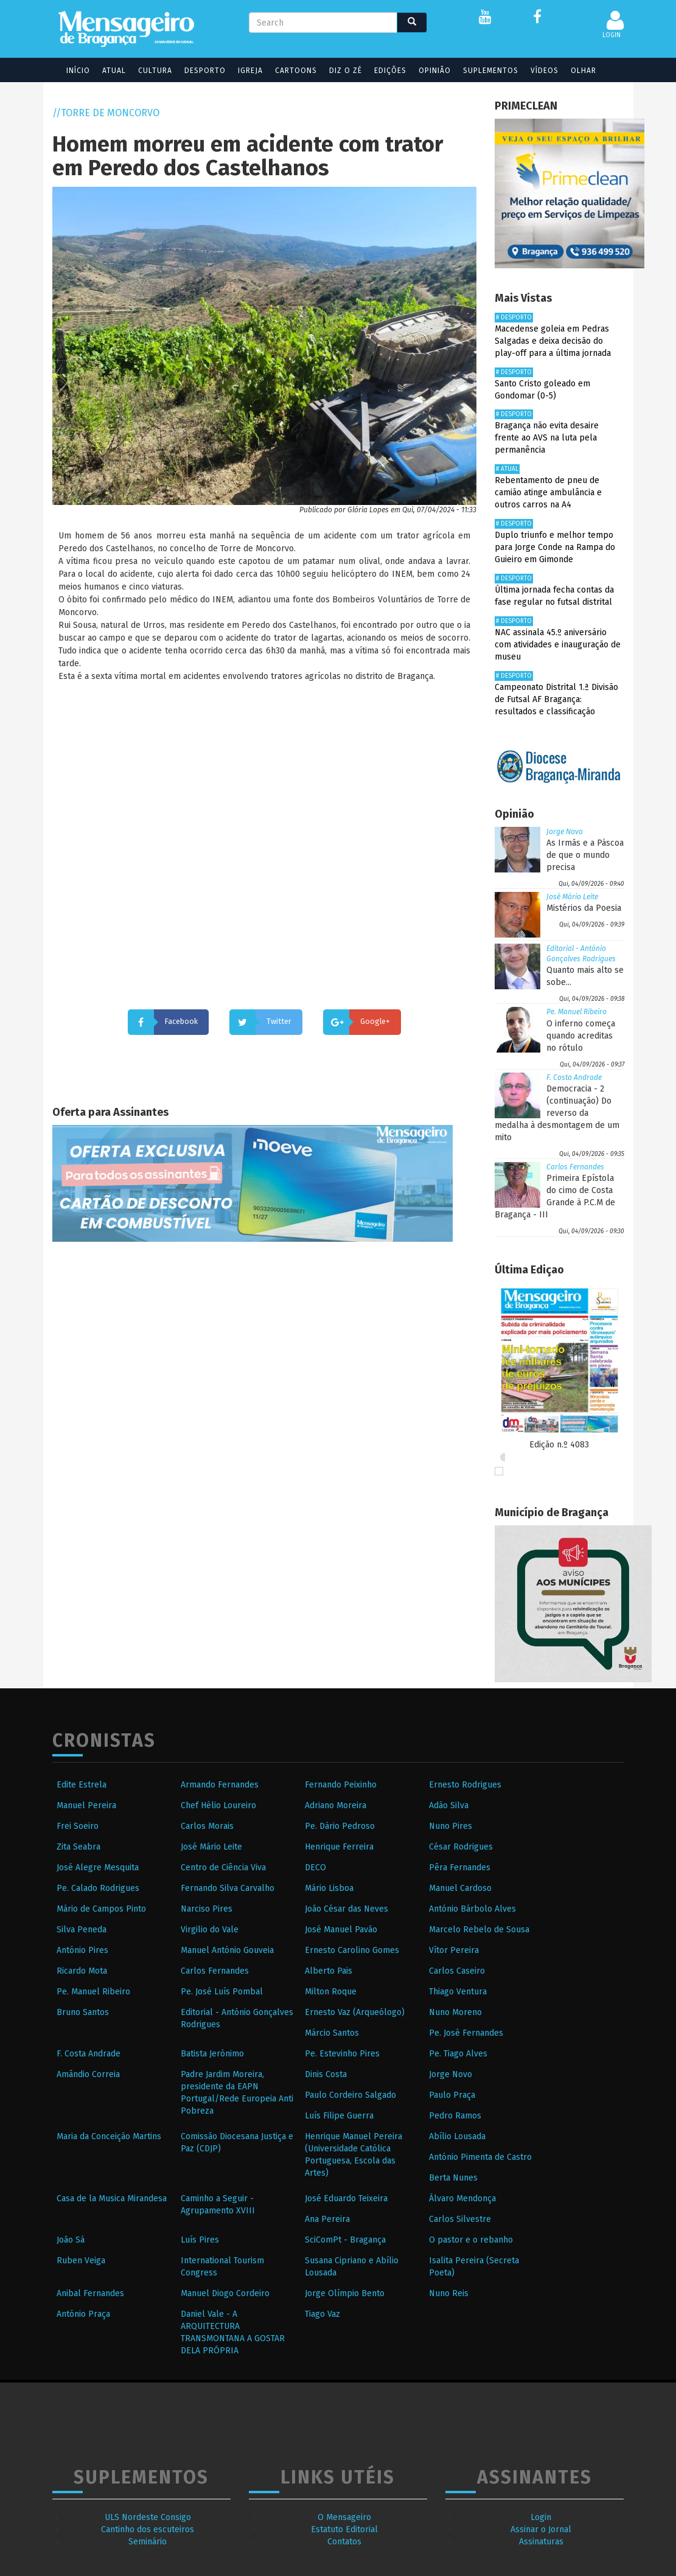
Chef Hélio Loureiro (218, 1805)
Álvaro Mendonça (462, 2198)
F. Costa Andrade (574, 1077)
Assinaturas (541, 2541)
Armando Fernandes (220, 1785)
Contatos (344, 2541)
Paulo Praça (452, 2095)
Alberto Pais (328, 1971)
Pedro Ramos (455, 2116)
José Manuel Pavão (341, 1929)
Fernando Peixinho (341, 1785)
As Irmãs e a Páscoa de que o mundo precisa (585, 855)
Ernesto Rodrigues (465, 1785)
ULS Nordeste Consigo (148, 2517)
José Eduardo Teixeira (346, 2198)
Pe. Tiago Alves (458, 2054)
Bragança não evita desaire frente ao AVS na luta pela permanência (547, 437)
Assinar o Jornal (540, 2529)
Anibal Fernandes (90, 2293)
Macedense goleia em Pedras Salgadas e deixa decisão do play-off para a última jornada (553, 341)
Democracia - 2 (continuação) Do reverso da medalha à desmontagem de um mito (557, 1113)
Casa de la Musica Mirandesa (112, 2198)
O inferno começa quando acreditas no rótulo (580, 1035)
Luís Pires (200, 2240)
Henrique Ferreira (339, 1847)
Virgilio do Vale (210, 1929)
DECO (315, 1867)
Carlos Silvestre (460, 2219)
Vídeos (537, 70)
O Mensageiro (344, 2517)
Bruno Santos (83, 2012)
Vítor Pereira (454, 1950)
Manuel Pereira (86, 1805)
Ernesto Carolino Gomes (352, 1950)
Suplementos (482, 70)
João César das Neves (346, 1909)
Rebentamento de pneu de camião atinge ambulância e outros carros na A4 (548, 492)
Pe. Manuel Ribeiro (576, 1012)
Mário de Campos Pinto (101, 1909)
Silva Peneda (81, 1929)
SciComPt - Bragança (345, 2240)
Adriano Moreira (335, 1805)
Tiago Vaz (322, 2314)
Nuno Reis (449, 2293)
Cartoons (288, 70)
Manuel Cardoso (460, 1888)
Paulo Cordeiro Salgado (350, 2095)
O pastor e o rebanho (471, 2240)
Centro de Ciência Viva (223, 1867)
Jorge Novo (564, 831)
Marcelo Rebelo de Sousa (479, 1929)
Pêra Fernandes (459, 1867)
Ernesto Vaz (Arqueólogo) (355, 2012)
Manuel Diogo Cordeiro (225, 2293)
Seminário (147, 2541)
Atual (106, 70)
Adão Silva (449, 1805)
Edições (382, 70)
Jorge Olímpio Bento (345, 2293)
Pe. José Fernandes (466, 2033)
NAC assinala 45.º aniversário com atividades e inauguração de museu (558, 644)
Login (541, 2517)
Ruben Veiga (81, 2260)
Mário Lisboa (329, 1888)
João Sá (71, 2240)
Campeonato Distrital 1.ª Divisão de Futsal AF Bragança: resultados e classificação (556, 699)
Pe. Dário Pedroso (340, 1826)
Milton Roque (331, 1991)
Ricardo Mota (82, 1971)
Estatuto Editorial (344, 2529)
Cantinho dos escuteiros (147, 2529)
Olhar (575, 70)
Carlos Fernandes (575, 1167)
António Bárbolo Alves (472, 1909)
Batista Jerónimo (212, 2054)
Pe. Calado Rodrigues (98, 1888)
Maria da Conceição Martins (109, 2136)
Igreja (242, 70)
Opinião (427, 70)
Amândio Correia (88, 2074)
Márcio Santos (332, 2033)
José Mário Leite (572, 897)
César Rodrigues (461, 1847)
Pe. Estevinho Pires (342, 2054)
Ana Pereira (327, 2219)
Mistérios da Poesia (583, 908)
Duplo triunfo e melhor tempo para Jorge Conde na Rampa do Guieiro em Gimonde (555, 547)
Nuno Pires (450, 1826)
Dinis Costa (326, 2074)
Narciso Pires (206, 1909)
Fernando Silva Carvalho (227, 1888)
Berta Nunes (453, 2178)
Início (70, 70)
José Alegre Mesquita (98, 1867)
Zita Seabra (78, 1847)
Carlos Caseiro (457, 1971)
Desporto (197, 70)
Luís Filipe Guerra (339, 2116)
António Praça (83, 2314)
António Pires (82, 1950)
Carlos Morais (207, 1826)
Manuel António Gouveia (227, 1950)
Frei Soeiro (78, 1826)
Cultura (147, 70)
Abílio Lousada (457, 2136)
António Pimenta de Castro (480, 2157)
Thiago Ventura (458, 1991)
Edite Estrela (81, 1785)
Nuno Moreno (455, 2012)
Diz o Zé (337, 70)
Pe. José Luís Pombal (222, 1991)
